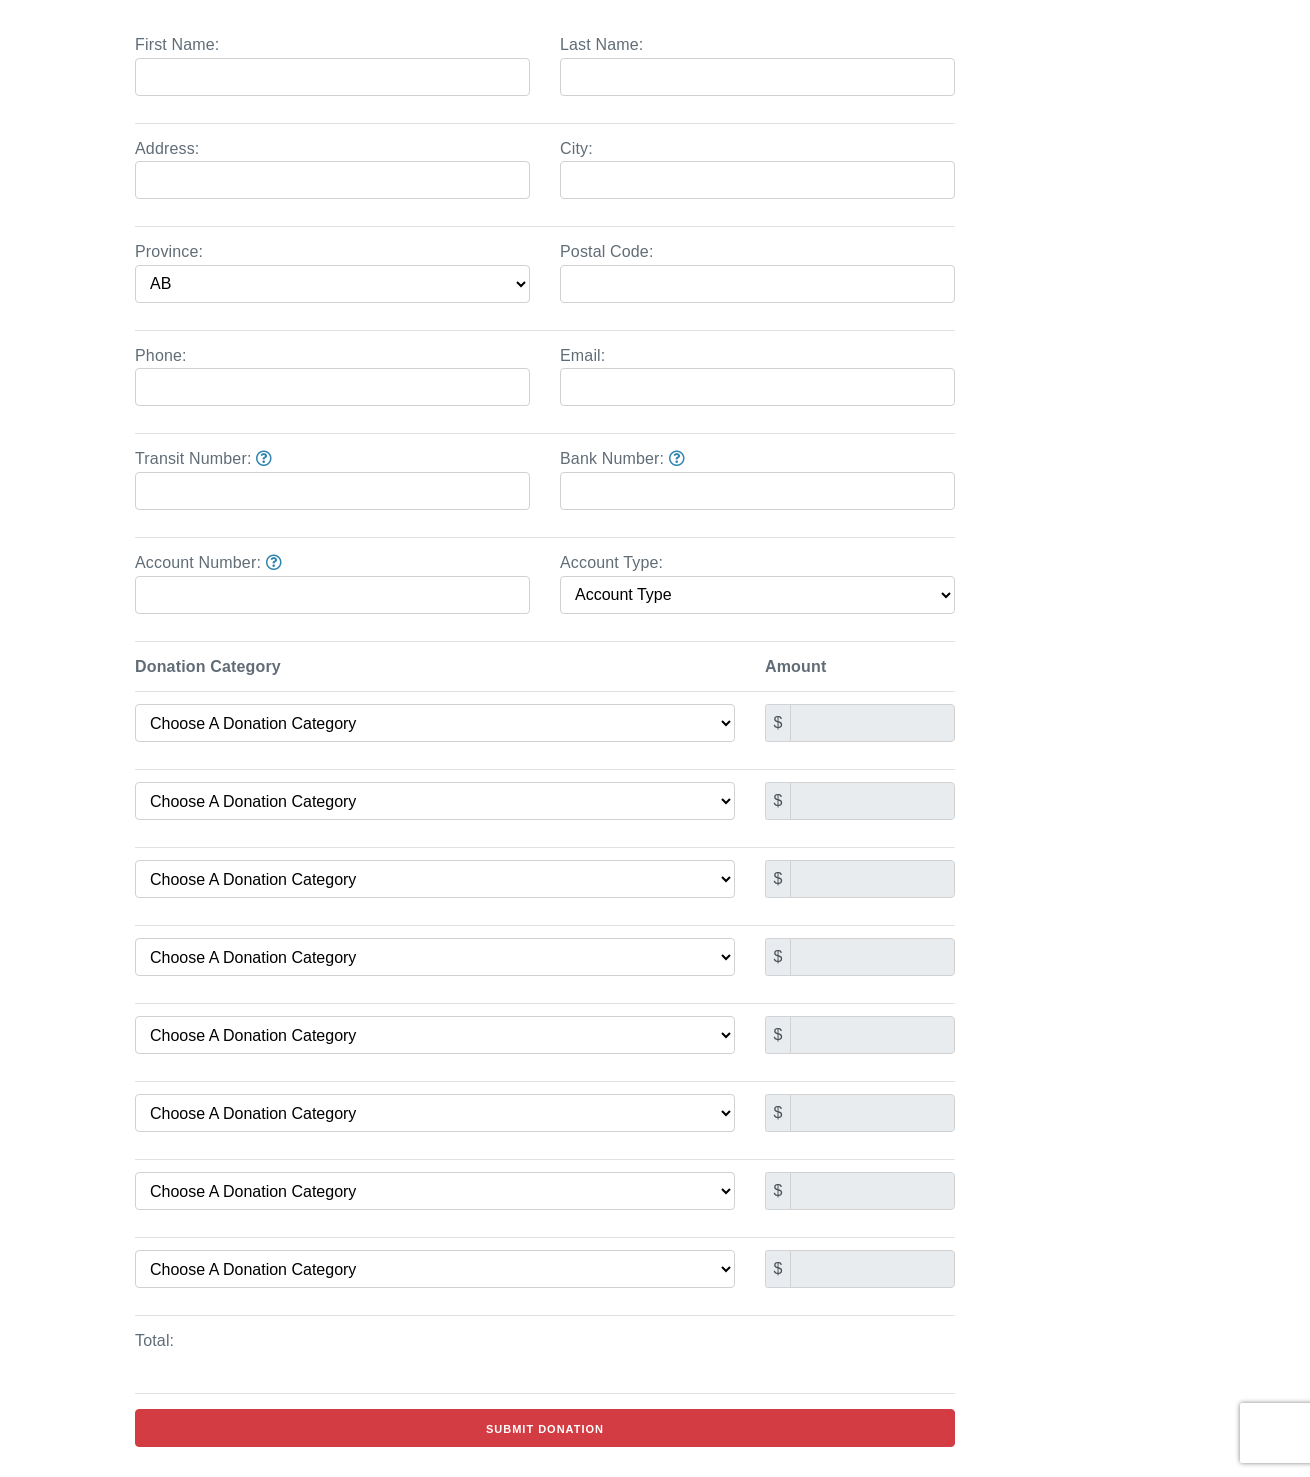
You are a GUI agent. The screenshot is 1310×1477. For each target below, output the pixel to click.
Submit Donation (545, 1429)
